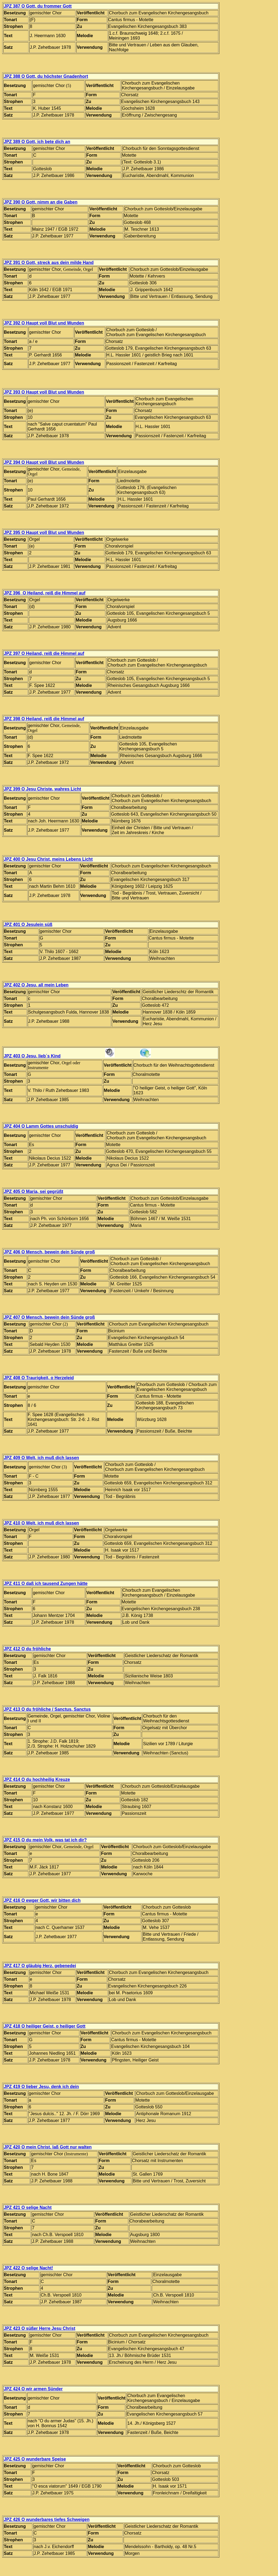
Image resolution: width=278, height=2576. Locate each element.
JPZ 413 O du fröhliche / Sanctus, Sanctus (47, 1709)
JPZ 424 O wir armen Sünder (33, 2389)
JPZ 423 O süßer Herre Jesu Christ (39, 2328)
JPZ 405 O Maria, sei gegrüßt (33, 1191)
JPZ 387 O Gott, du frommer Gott (38, 6)
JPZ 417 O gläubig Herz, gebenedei (40, 1965)
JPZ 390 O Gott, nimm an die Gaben (40, 202)
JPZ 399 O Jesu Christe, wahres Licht (42, 789)
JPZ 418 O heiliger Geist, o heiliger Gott (45, 2026)
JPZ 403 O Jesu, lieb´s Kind (32, 1056)
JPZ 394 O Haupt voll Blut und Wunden (44, 462)
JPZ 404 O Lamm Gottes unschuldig (41, 1126)
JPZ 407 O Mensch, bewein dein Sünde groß (49, 1317)
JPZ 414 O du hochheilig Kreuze (37, 1779)
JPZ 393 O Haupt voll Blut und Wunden (44, 392)
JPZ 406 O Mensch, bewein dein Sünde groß (49, 1252)
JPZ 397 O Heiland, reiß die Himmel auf (44, 653)
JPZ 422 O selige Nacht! (28, 2268)
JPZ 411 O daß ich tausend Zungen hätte (46, 1583)
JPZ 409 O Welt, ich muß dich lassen (41, 1457)
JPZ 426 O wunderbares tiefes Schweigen (47, 2519)
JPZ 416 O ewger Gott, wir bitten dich (42, 1900)
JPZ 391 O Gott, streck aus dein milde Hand (49, 262)
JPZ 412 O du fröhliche (27, 1648)
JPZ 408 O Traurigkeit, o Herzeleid (39, 1377)
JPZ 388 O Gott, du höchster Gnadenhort (46, 76)
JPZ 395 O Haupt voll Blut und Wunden (44, 532)
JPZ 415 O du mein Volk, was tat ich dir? (45, 1840)
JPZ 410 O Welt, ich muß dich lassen (41, 1523)
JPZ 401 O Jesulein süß (28, 924)
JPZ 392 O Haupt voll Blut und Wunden (44, 323)
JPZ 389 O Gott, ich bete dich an (37, 141)
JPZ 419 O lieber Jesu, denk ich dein (41, 2086)
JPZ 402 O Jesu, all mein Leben (36, 985)
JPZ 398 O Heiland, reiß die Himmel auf (44, 718)
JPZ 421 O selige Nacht (28, 2207)
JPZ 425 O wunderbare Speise (35, 2459)
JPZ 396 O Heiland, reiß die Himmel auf (45, 593)
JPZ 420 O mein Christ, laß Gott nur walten (48, 2147)
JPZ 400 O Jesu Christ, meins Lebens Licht (48, 859)
